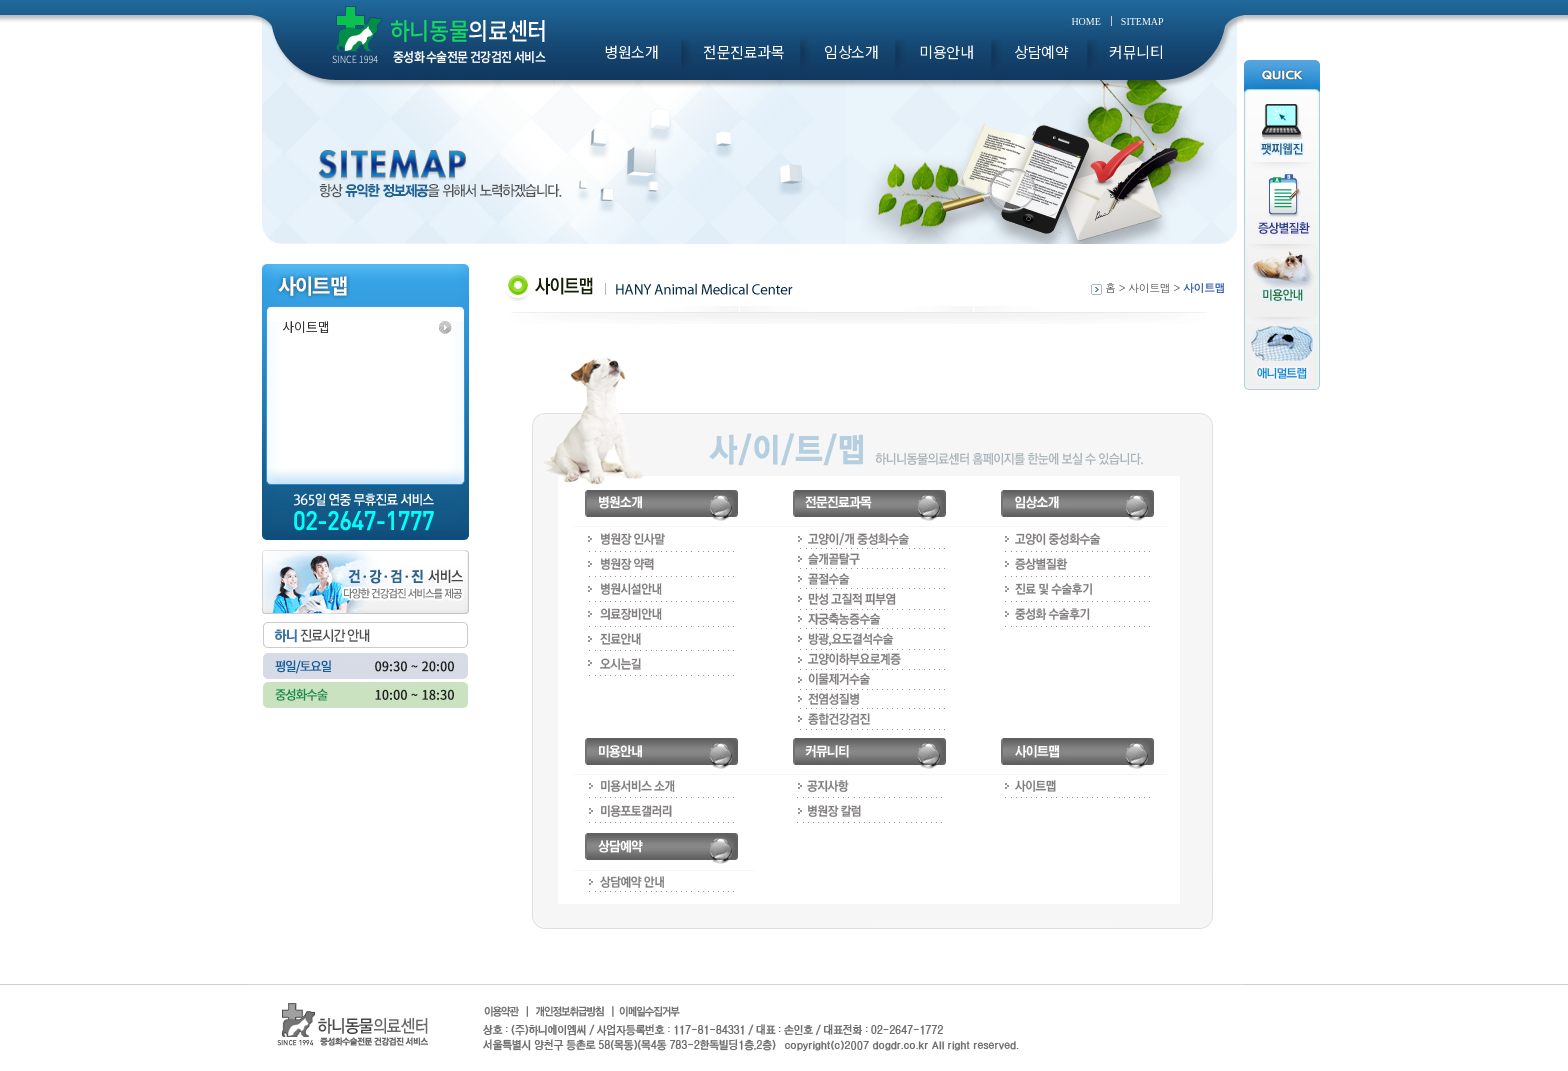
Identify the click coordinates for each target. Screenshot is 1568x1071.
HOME (1085, 21)
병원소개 (631, 52)
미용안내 (946, 52)
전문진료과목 (743, 52)
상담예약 (1041, 52)
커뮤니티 (1136, 52)
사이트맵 (306, 326)
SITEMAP (1142, 21)
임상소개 (851, 52)
